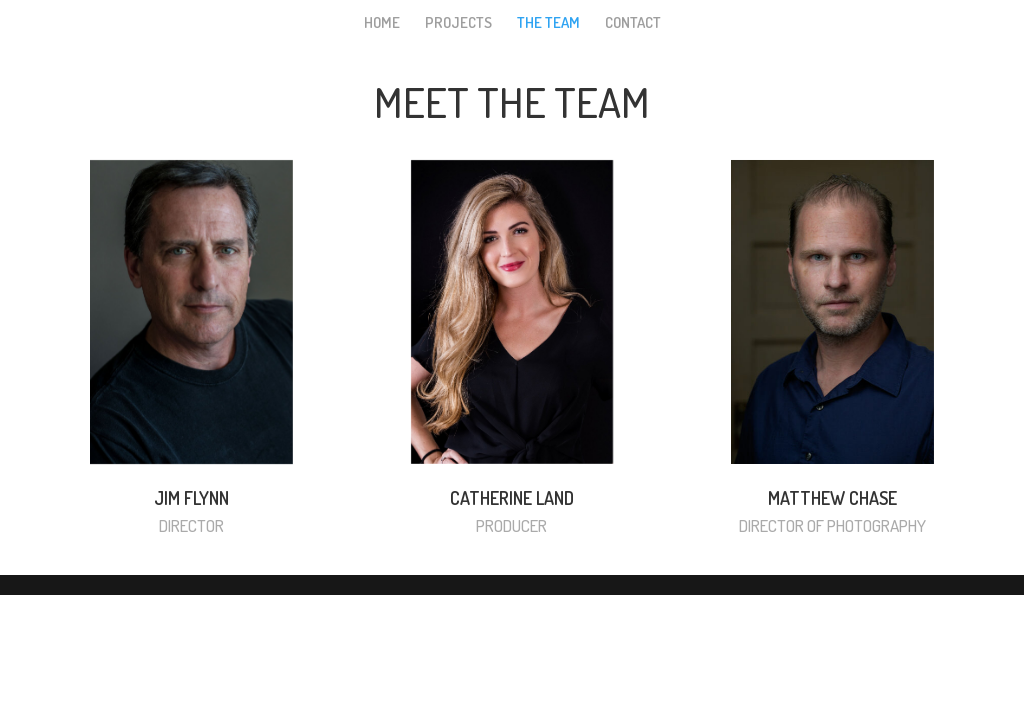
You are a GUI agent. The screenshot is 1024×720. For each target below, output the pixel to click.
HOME (382, 24)
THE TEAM (548, 24)
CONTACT (633, 24)
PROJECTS (458, 24)
